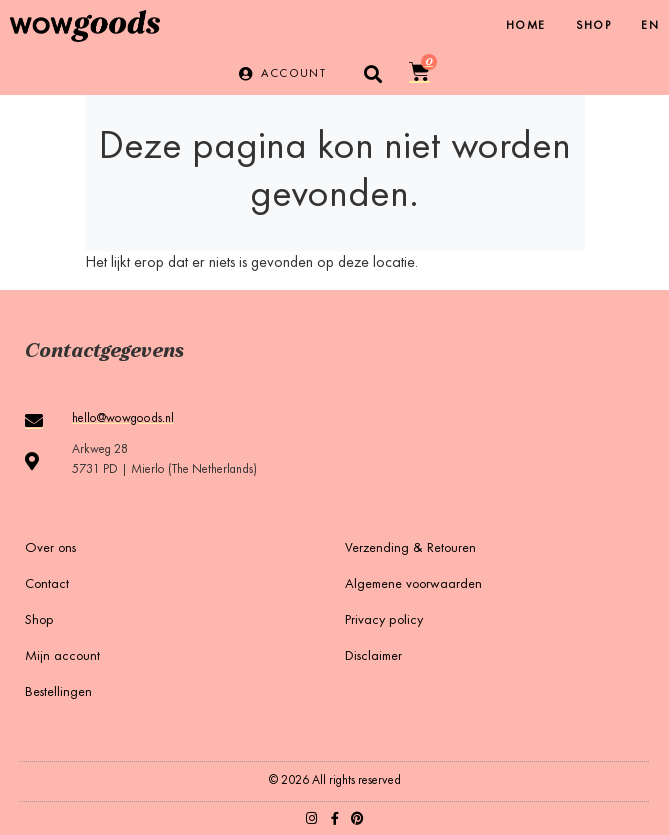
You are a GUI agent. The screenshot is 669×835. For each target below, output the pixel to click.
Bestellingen (58, 693)
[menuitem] (650, 26)
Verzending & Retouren (410, 549)
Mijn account (62, 657)
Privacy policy (384, 621)
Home (526, 26)
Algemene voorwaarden (413, 585)
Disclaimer (373, 657)
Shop (594, 26)
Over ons (50, 549)
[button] (372, 73)
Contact (47, 585)
